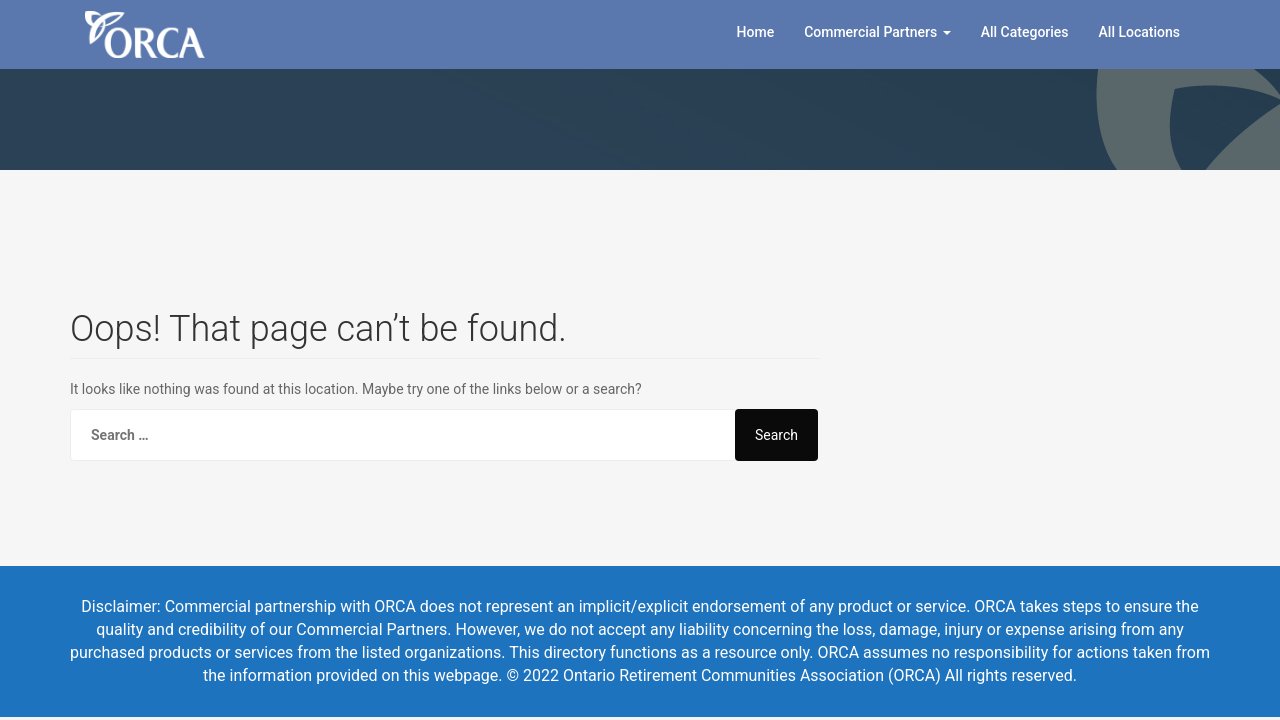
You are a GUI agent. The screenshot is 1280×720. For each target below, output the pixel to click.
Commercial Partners (877, 32)
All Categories (1025, 32)
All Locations (1139, 32)
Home (756, 32)
